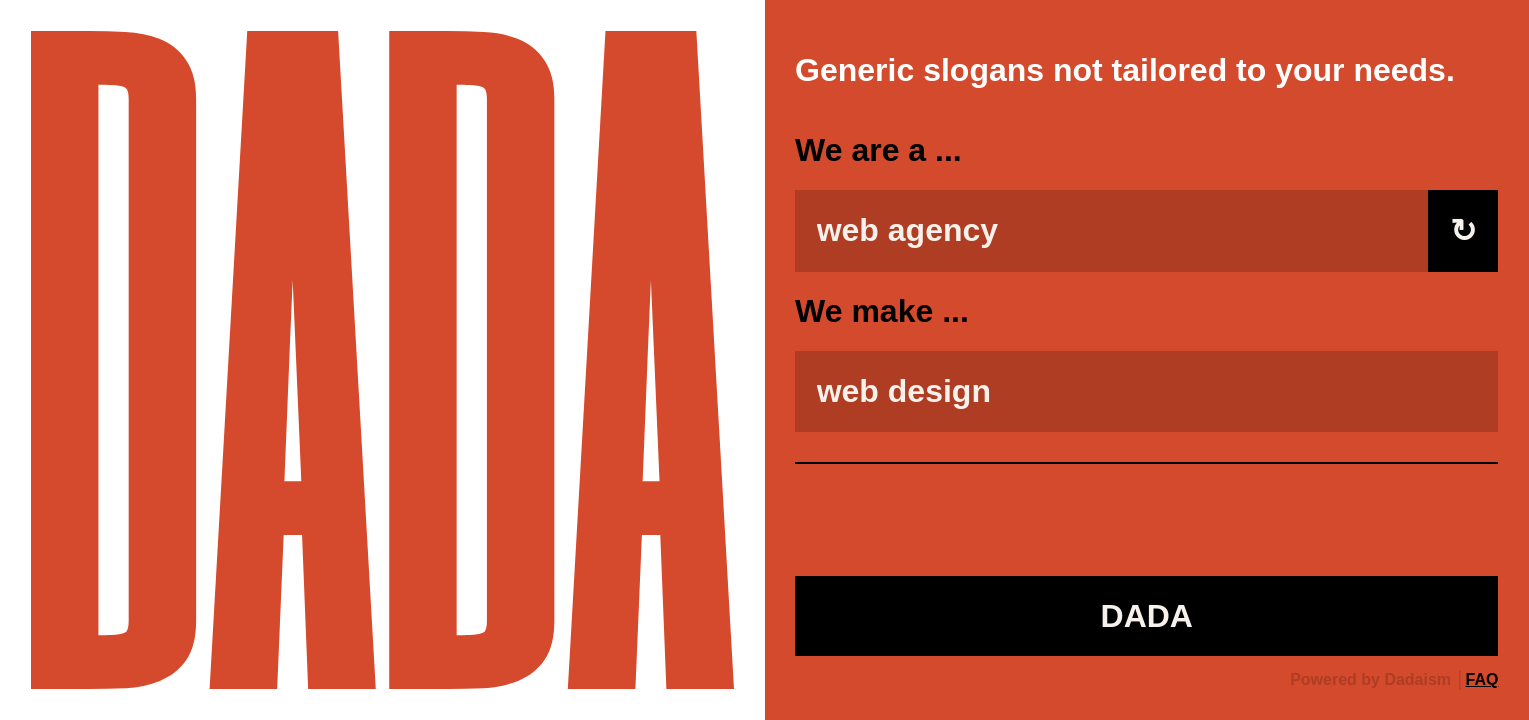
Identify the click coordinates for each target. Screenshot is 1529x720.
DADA (1147, 616)
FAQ (1482, 679)
